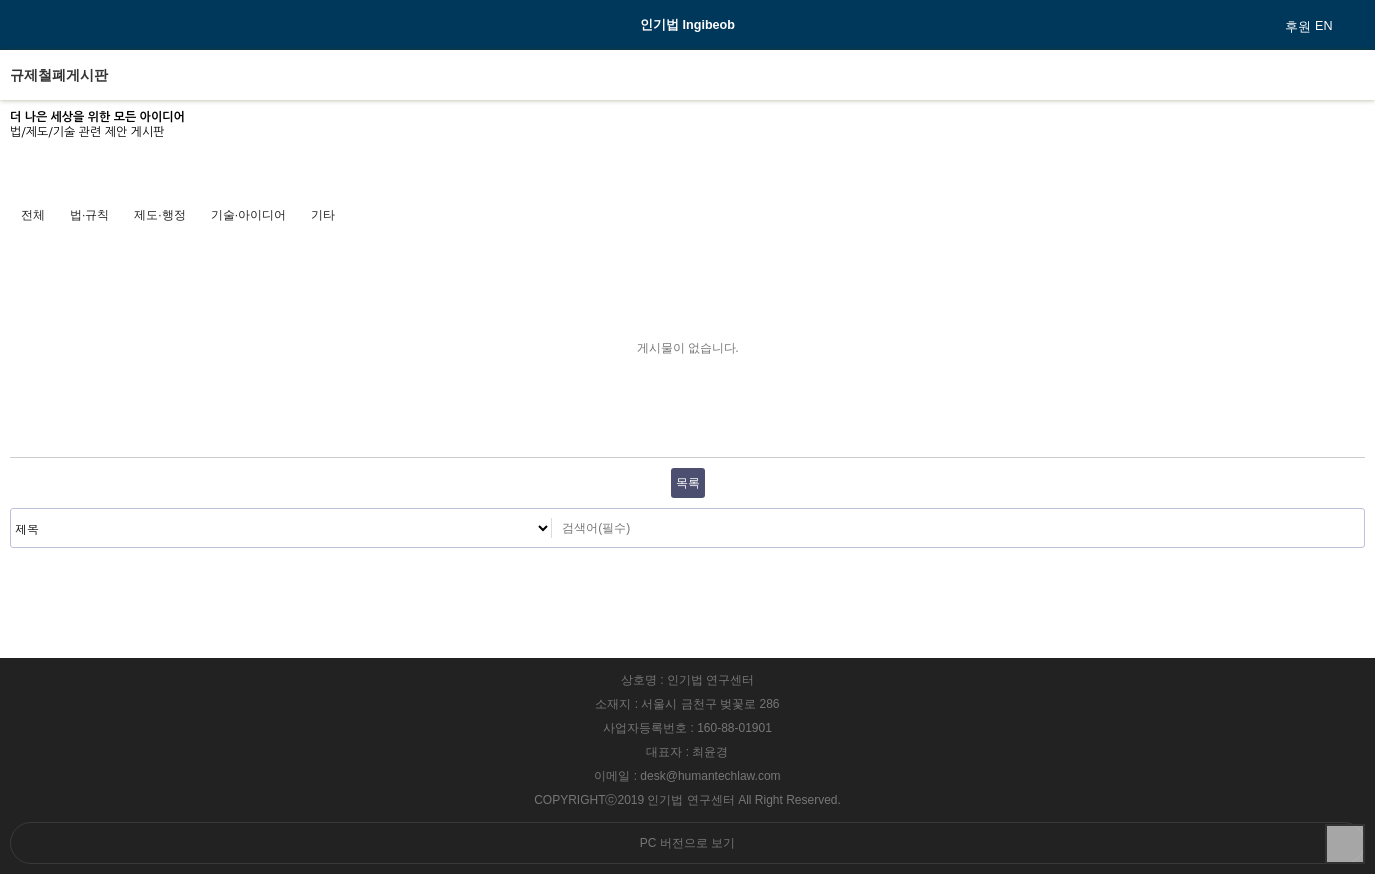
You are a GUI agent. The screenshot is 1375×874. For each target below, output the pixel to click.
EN (1324, 26)
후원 (1298, 27)
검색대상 (11, 509)
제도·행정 (159, 215)
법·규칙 (89, 215)
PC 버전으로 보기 (687, 843)
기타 (323, 215)
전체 (33, 215)
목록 (688, 483)
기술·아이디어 (248, 215)
